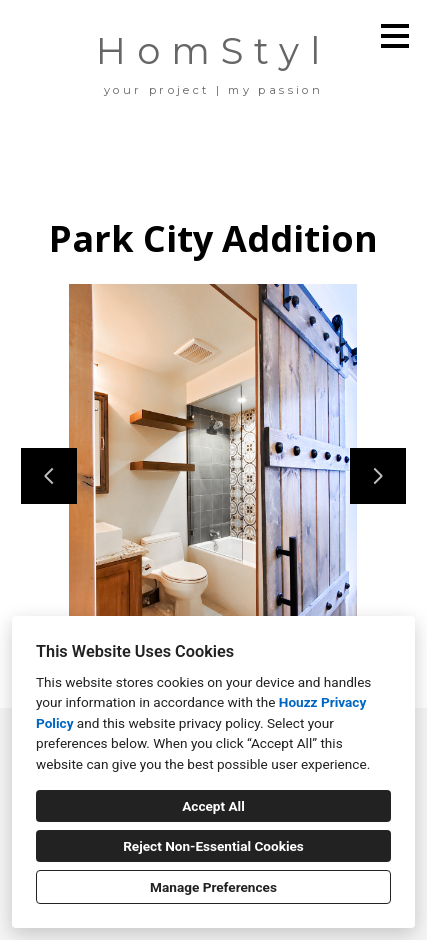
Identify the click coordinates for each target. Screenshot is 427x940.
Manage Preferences (213, 887)
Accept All (213, 806)
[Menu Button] (395, 36)
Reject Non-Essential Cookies (213, 846)
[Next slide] (378, 476)
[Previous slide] (49, 476)
